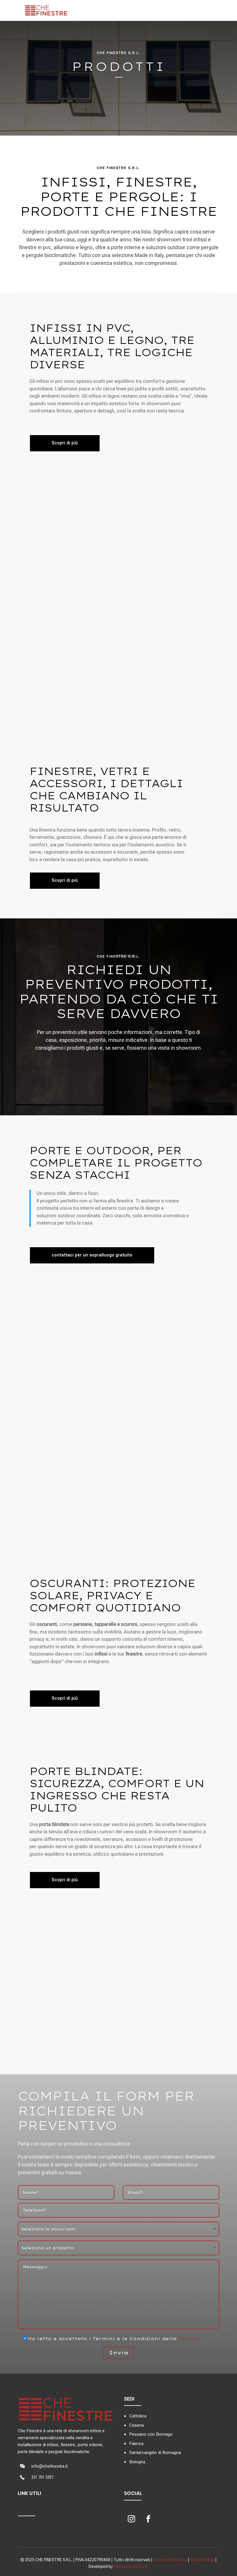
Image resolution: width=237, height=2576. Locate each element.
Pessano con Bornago (151, 2434)
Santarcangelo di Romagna (155, 2452)
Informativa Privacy (170, 2559)
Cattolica (137, 2416)
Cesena (136, 2425)
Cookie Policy (202, 2559)
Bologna (137, 2461)
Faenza (136, 2443)
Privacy (189, 2338)
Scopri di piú (65, 1879)
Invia (118, 2352)
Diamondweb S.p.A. (131, 2566)
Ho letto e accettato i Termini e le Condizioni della (109, 2338)
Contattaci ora (118, 99)
